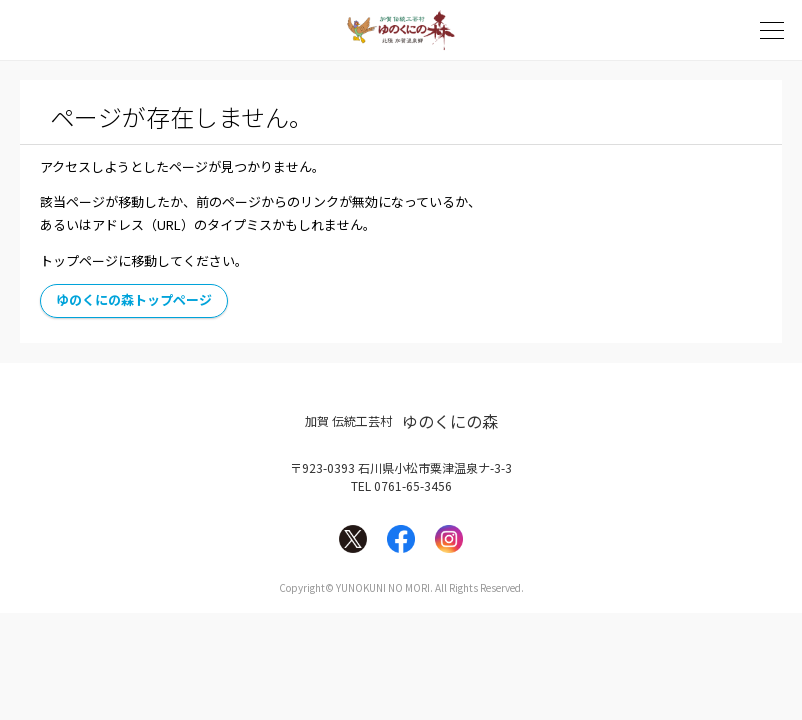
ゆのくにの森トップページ (134, 299)
